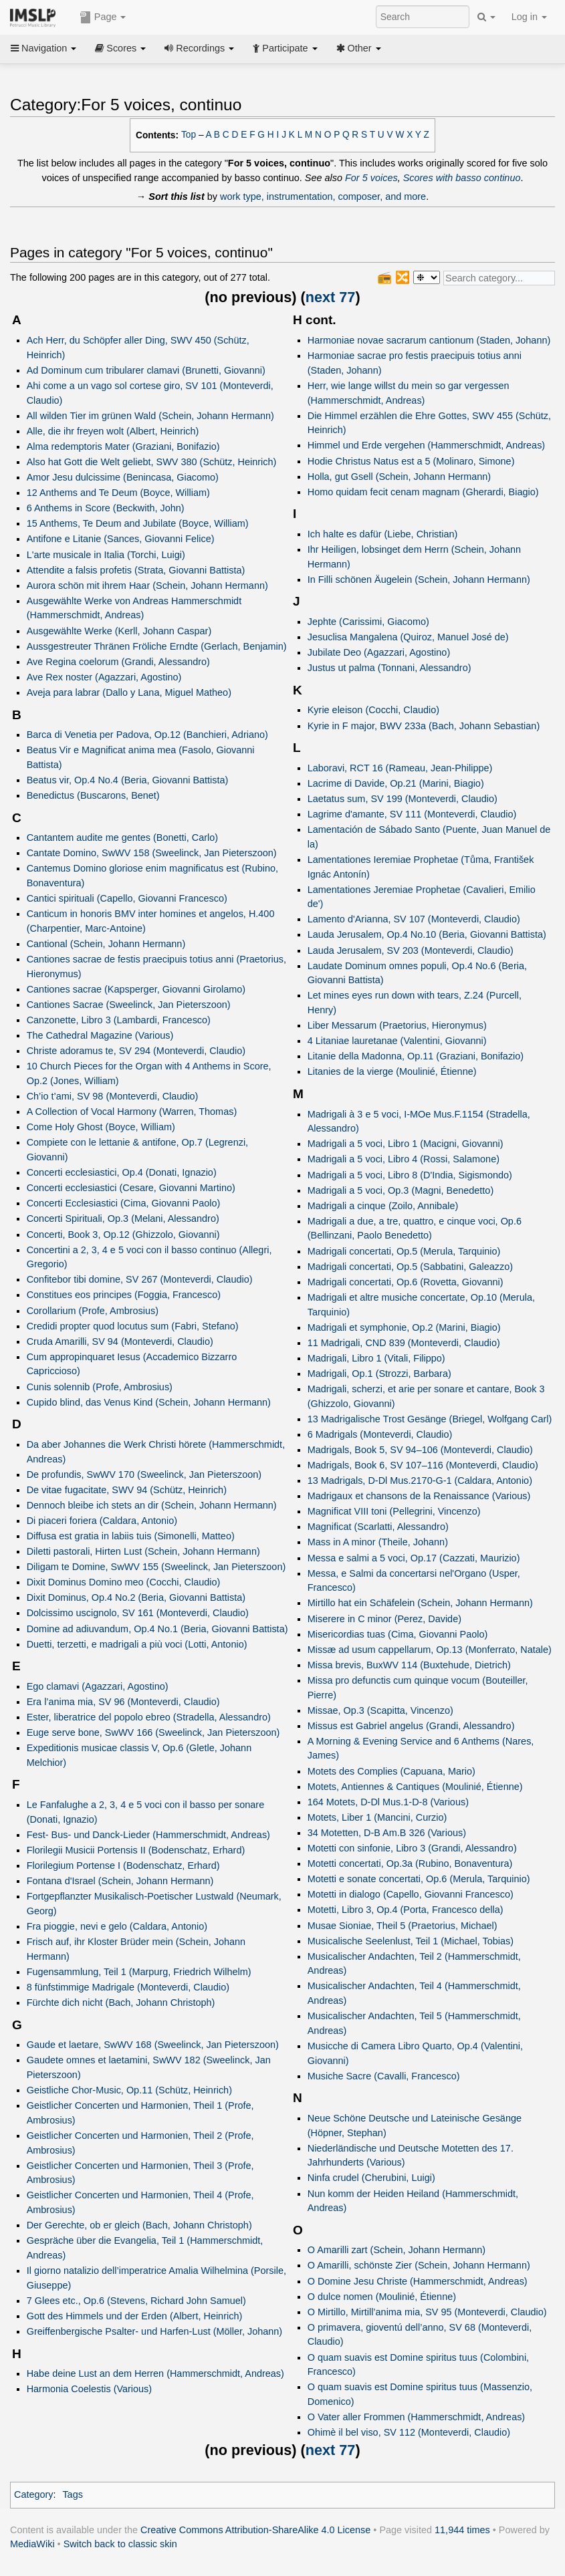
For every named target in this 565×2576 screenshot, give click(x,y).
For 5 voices (371, 177)
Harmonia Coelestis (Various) (89, 2389)
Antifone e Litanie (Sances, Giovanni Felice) (121, 538)
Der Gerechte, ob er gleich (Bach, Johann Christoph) (139, 2225)
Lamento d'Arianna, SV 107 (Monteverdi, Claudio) (414, 919)
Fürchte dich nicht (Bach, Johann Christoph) (121, 2002)
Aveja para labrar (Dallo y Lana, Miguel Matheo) (129, 692)
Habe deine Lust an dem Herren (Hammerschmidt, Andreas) (155, 2373)
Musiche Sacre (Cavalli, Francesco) (384, 2076)
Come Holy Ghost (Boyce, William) (101, 1127)
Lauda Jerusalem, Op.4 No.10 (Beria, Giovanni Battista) (427, 934)
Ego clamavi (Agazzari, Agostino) (97, 1686)
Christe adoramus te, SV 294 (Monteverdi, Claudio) (136, 1050)
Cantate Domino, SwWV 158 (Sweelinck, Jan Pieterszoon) (152, 853)
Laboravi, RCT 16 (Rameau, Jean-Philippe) (400, 768)
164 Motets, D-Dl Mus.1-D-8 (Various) (388, 1802)
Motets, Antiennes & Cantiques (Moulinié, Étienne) (415, 1786)
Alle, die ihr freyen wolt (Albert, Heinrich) (113, 431)
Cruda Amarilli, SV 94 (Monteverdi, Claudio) (120, 1341)
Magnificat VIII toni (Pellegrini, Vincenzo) (394, 1511)
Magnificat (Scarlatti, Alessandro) (378, 1526)
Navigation (43, 48)
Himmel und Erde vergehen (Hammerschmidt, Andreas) (426, 445)
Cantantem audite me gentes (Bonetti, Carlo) (123, 837)
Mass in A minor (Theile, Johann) (378, 1542)
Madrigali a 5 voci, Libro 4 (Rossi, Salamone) (403, 1159)
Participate (285, 48)
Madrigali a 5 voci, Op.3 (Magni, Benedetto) (400, 1190)
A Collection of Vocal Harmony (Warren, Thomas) (132, 1111)
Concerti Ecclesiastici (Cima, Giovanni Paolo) (124, 1203)
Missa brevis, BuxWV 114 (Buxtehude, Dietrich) (409, 1665)
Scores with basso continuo (462, 177)
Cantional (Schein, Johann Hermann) (106, 943)
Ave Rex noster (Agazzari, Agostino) (104, 677)
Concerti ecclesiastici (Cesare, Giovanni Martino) (131, 1187)
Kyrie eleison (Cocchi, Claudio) (373, 709)
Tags (72, 2494)
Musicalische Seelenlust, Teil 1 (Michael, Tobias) (411, 1941)
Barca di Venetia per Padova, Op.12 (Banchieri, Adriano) (147, 734)
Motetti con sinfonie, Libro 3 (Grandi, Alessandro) (412, 1848)
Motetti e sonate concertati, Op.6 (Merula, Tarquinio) (419, 1879)
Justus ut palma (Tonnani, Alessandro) (389, 667)
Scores (120, 48)
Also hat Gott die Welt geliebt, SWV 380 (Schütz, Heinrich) (152, 462)
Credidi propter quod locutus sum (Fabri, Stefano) (133, 1326)
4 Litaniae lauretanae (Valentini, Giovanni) (397, 1040)
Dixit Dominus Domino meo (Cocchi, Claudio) (124, 1582)
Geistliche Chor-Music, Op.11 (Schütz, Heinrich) (129, 2090)
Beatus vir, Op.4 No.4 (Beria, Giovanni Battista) (128, 780)
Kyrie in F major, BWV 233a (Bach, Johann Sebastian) (424, 726)
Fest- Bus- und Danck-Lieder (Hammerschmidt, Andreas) (148, 1834)
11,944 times (462, 2530)
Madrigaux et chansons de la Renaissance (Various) (419, 1496)
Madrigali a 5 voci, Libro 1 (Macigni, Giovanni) (405, 1143)
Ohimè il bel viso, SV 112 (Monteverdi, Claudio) (409, 2432)
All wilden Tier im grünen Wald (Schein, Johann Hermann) (150, 415)
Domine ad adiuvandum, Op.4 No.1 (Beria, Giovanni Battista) (157, 1629)
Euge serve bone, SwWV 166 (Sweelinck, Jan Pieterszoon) (153, 1732)
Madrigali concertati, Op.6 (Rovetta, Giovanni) (405, 1282)
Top (188, 135)
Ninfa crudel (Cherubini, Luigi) (371, 2177)
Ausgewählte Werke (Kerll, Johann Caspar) (119, 631)
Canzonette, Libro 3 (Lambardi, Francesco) (119, 1020)
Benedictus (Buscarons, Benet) (93, 795)
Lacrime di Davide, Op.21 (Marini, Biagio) (396, 783)
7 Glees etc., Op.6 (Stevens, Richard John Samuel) (136, 2300)
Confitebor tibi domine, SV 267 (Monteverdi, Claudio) (140, 1279)
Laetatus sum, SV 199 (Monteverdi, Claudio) (402, 798)
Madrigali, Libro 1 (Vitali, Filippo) (376, 1358)
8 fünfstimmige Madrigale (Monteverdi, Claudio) (128, 1987)
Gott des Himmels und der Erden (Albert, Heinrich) (135, 2316)
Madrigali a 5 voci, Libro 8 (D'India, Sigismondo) (410, 1175)
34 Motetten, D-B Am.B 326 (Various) (387, 1832)
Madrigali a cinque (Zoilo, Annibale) (383, 1205)
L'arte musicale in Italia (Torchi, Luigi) (106, 554)
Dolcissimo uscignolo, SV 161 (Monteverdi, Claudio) (138, 1612)
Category (33, 2494)
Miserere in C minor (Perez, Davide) (384, 1619)
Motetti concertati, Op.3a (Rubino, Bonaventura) (410, 1863)
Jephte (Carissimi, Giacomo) (368, 621)
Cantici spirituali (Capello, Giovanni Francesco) (127, 898)
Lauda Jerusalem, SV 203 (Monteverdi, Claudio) (411, 950)
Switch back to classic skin (120, 2544)
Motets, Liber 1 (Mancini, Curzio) (377, 1817)
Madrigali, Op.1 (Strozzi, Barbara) (379, 1373)
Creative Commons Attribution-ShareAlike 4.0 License (255, 2530)
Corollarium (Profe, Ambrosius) (92, 1310)
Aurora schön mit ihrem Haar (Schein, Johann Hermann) (147, 585)
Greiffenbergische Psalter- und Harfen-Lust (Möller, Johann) (155, 2331)
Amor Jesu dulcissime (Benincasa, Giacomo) (123, 477)
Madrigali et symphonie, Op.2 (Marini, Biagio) (404, 1327)
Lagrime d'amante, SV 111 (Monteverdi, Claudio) (412, 814)
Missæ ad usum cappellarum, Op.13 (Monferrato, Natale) (430, 1649)
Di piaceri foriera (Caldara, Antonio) (102, 1520)
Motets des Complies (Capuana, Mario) (391, 1771)
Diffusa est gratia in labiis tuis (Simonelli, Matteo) (131, 1536)
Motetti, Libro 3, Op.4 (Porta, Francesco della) (405, 1909)
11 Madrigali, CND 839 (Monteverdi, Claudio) (404, 1342)
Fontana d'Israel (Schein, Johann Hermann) (120, 1881)
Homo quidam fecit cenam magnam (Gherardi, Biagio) (423, 492)
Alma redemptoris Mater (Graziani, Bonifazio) (123, 446)
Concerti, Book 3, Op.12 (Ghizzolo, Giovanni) (123, 1234)
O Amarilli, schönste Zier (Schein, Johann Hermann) (419, 2265)
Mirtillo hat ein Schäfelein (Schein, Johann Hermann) (420, 1602)
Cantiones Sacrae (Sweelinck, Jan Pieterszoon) (129, 1004)
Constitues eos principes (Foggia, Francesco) (124, 1294)
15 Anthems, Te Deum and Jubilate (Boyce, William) (138, 523)
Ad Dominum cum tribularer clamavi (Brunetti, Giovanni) (146, 370)
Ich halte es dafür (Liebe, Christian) (383, 534)
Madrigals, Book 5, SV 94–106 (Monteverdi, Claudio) (420, 1449)
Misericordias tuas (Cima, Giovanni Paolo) (398, 1634)
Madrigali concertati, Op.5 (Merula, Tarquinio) (404, 1251)
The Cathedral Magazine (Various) (100, 1035)
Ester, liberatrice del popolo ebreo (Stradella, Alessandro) (149, 1717)
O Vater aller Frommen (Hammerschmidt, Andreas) (416, 2417)
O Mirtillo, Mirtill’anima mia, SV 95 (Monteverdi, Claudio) (427, 2312)
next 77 (331, 297)
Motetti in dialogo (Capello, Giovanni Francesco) (411, 1894)
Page (103, 17)
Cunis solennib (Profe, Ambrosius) (100, 1387)
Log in (529, 16)
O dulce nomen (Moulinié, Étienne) (382, 2296)
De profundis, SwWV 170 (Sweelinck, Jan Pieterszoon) (144, 1474)
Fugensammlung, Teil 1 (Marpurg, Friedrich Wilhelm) (139, 1971)
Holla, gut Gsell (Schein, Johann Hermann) (399, 476)
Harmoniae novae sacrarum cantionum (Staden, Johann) (429, 340)
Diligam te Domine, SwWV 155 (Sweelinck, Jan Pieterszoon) (156, 1566)
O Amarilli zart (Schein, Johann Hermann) (396, 2249)
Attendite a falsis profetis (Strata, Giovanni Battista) (136, 570)
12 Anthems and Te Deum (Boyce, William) (118, 492)
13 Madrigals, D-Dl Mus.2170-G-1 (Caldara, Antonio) (420, 1480)
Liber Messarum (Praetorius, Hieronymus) (397, 1025)
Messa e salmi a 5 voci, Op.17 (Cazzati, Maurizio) (414, 1558)
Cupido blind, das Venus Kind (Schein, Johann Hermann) (149, 1402)
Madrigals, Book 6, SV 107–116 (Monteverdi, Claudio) (423, 1465)
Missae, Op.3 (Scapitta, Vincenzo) (380, 1710)
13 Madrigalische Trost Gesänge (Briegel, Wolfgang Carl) (430, 1419)
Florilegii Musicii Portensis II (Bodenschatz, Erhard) (136, 1850)
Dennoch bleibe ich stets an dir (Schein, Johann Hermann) (152, 1505)
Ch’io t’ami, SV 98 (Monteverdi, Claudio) (113, 1096)
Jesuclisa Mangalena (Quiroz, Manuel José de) (408, 637)
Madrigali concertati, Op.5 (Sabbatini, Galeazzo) (410, 1266)
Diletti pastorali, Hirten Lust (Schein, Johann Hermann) (143, 1551)
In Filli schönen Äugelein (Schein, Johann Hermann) (419, 579)
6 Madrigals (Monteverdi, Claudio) (380, 1434)
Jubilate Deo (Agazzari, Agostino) (379, 652)
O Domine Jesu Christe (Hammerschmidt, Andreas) (418, 2281)
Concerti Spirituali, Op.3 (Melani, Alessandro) (123, 1218)
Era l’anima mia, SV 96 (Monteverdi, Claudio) (123, 1701)
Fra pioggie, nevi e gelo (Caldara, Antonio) (117, 1926)
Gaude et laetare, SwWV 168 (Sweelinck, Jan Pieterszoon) (153, 2044)
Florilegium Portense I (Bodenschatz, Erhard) (123, 1865)
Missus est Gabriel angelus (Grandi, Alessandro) (411, 1725)
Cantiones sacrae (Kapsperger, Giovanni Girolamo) (136, 989)
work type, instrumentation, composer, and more (323, 196)
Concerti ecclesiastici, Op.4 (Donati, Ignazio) (122, 1172)
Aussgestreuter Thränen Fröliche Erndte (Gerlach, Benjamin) (157, 646)
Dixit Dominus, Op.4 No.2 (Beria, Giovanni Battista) (136, 1597)
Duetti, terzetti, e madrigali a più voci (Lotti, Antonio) (137, 1644)
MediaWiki (32, 2544)
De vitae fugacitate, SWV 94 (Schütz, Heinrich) (127, 1490)
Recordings (199, 48)
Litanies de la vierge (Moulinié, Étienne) (392, 1071)
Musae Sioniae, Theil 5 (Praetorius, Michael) (402, 1925)
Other (358, 48)
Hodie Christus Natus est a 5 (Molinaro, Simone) (411, 461)
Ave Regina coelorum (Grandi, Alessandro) (118, 661)
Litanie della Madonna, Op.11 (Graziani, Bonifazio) (416, 1056)
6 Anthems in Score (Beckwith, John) (106, 508)
